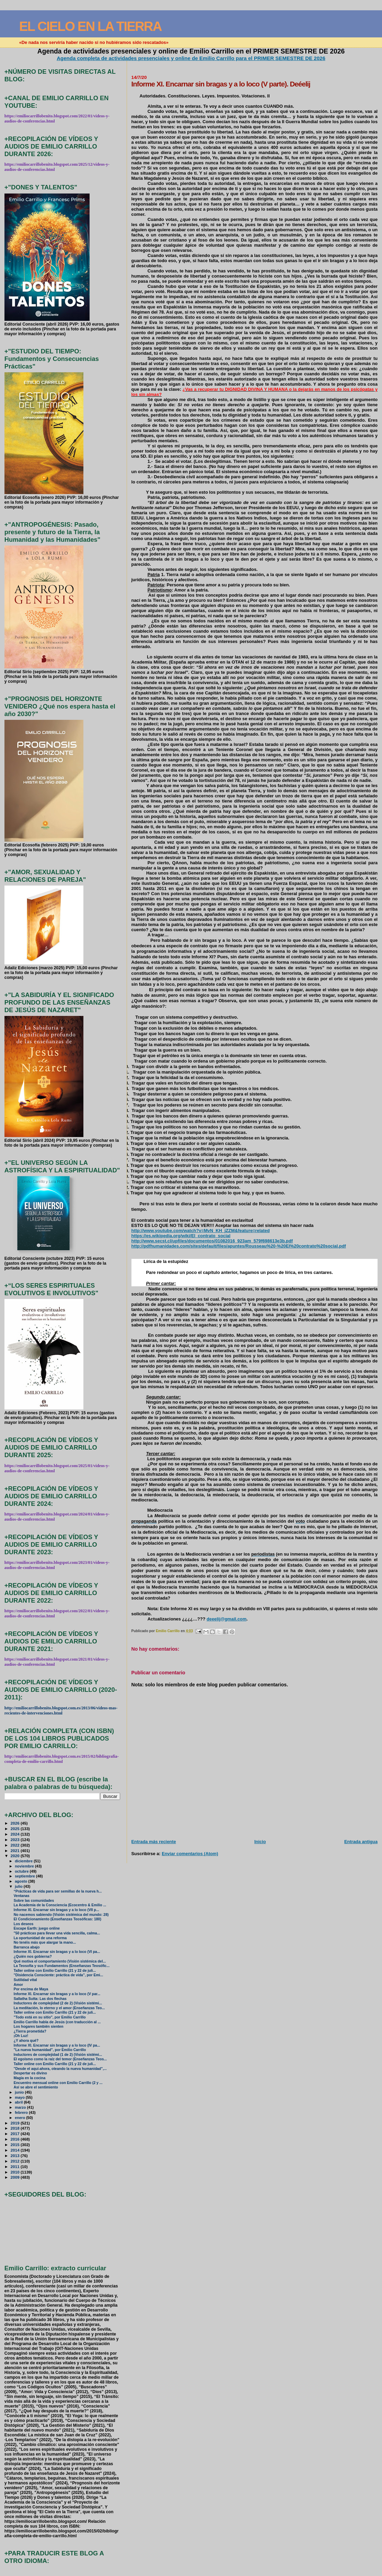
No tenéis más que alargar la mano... (45, 1942)
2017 (16, 2133)
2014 (16, 2150)
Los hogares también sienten (38, 2026)
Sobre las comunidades (34, 1900)
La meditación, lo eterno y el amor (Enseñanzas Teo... (59, 2008)
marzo (21, 2107)
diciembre (24, 1861)
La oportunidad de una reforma (40, 1938)
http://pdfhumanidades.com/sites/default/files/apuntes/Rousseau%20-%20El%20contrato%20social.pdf (238, 1246)
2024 (16, 1834)
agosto (21, 1881)
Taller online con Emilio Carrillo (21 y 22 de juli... (55, 1970)
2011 (16, 2166)
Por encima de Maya (31, 1989)
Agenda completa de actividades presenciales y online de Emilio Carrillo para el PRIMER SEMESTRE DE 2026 (191, 58)
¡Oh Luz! (21, 2036)
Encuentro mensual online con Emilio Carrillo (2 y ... (58, 2083)
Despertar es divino (30, 2073)
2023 (16, 1839)
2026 (16, 1823)
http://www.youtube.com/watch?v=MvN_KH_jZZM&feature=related (200, 1230)
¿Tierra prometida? (30, 2031)
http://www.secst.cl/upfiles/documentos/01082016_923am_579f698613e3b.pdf (212, 1240)
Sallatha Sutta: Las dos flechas (40, 1999)
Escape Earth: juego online (37, 1928)
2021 (16, 1850)
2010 (16, 2172)
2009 (16, 2177)
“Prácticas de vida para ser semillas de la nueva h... (58, 1891)
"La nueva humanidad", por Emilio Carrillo (50, 2050)
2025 (16, 1828)
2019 (16, 2123)
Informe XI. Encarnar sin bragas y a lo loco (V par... (57, 1994)
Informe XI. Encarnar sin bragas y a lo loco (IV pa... (57, 2045)
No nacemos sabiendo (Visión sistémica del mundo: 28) (61, 1915)
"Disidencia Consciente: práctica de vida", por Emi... (58, 1975)
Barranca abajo (27, 1947)
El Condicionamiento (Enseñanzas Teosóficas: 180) (57, 1919)
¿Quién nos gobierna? (33, 1956)
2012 (16, 2161)
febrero (22, 2112)
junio (20, 2092)
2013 (16, 2155)
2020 (16, 1855)
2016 (16, 2139)
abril (19, 2102)
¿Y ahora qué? (26, 2040)
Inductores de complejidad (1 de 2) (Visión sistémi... (58, 2055)
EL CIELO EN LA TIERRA (90, 26)
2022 (16, 1845)
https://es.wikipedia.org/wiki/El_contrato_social (181, 1235)
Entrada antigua (361, 1841)
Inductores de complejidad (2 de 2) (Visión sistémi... (58, 2003)
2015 (16, 2144)
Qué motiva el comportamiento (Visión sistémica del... (60, 1961)
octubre (22, 1871)
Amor (18, 1985)
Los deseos (24, 1924)
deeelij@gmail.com (226, 1618)
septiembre (25, 1876)
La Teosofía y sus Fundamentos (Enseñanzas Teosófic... (61, 1966)
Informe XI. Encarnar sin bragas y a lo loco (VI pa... (57, 1952)
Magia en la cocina (30, 2078)
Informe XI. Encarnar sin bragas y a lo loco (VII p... (56, 1910)
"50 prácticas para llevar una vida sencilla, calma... (57, 1933)
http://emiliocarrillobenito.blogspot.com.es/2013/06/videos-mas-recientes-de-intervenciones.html (61, 1711)
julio (19, 1886)
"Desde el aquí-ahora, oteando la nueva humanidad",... (60, 2069)
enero (20, 2118)
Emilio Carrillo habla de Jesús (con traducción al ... (57, 2022)
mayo (20, 2097)
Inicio (260, 1841)
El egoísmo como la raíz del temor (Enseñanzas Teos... (60, 2059)
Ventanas (22, 1896)
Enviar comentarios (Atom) (190, 1853)
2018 (16, 2128)
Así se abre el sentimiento (36, 2087)
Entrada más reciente (153, 1841)
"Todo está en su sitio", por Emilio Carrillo (50, 2017)
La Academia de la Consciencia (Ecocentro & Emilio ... (60, 1905)
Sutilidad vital (25, 1980)
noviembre (25, 1866)
